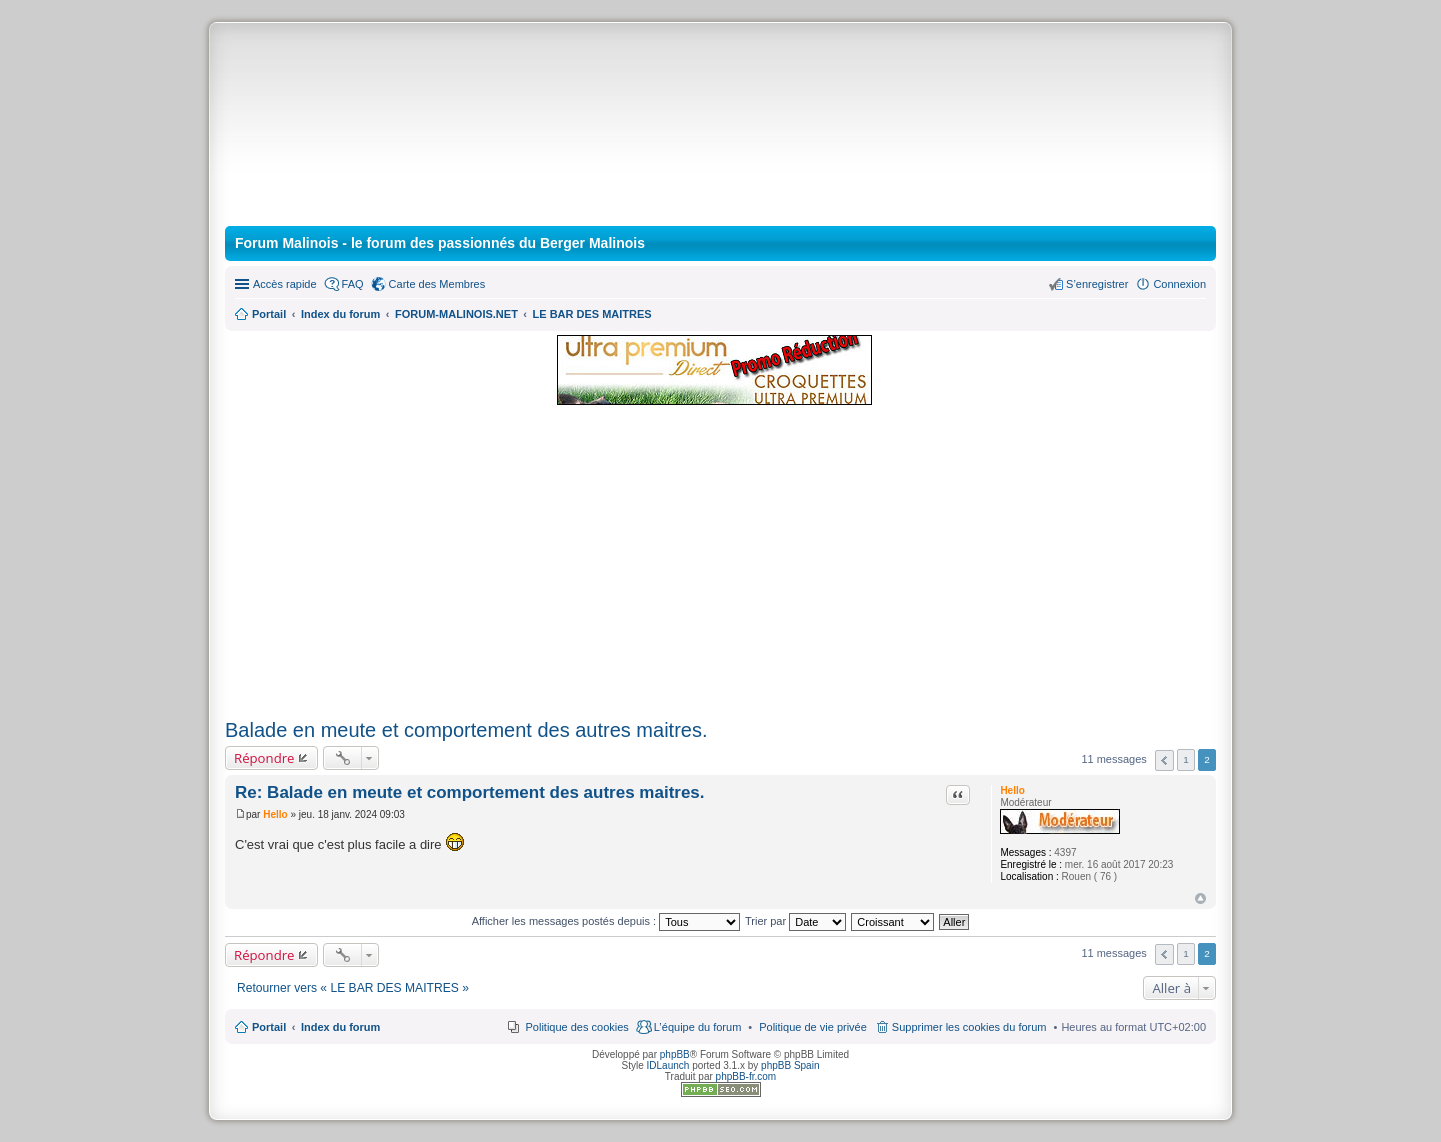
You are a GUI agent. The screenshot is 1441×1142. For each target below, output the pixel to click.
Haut (1200, 898)
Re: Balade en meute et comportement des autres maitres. (470, 792)
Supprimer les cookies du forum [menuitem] (969, 1027)
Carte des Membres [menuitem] (437, 284)
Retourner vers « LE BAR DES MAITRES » (353, 988)
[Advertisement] (720, 563)
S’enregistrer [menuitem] (1097, 284)
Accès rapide (285, 284)
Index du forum (340, 1027)
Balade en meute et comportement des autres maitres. (466, 730)
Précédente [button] (1164, 760)
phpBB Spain (790, 1065)
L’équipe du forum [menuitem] (697, 1027)
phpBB (675, 1054)
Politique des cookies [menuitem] (577, 1027)
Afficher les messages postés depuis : (606, 921)
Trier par (795, 921)
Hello (1012, 790)
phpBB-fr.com (746, 1076)
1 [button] (1186, 759)
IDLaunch (668, 1065)
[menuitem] (813, 1027)
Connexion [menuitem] (1179, 284)
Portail (269, 314)
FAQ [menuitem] (353, 284)
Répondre (264, 758)
